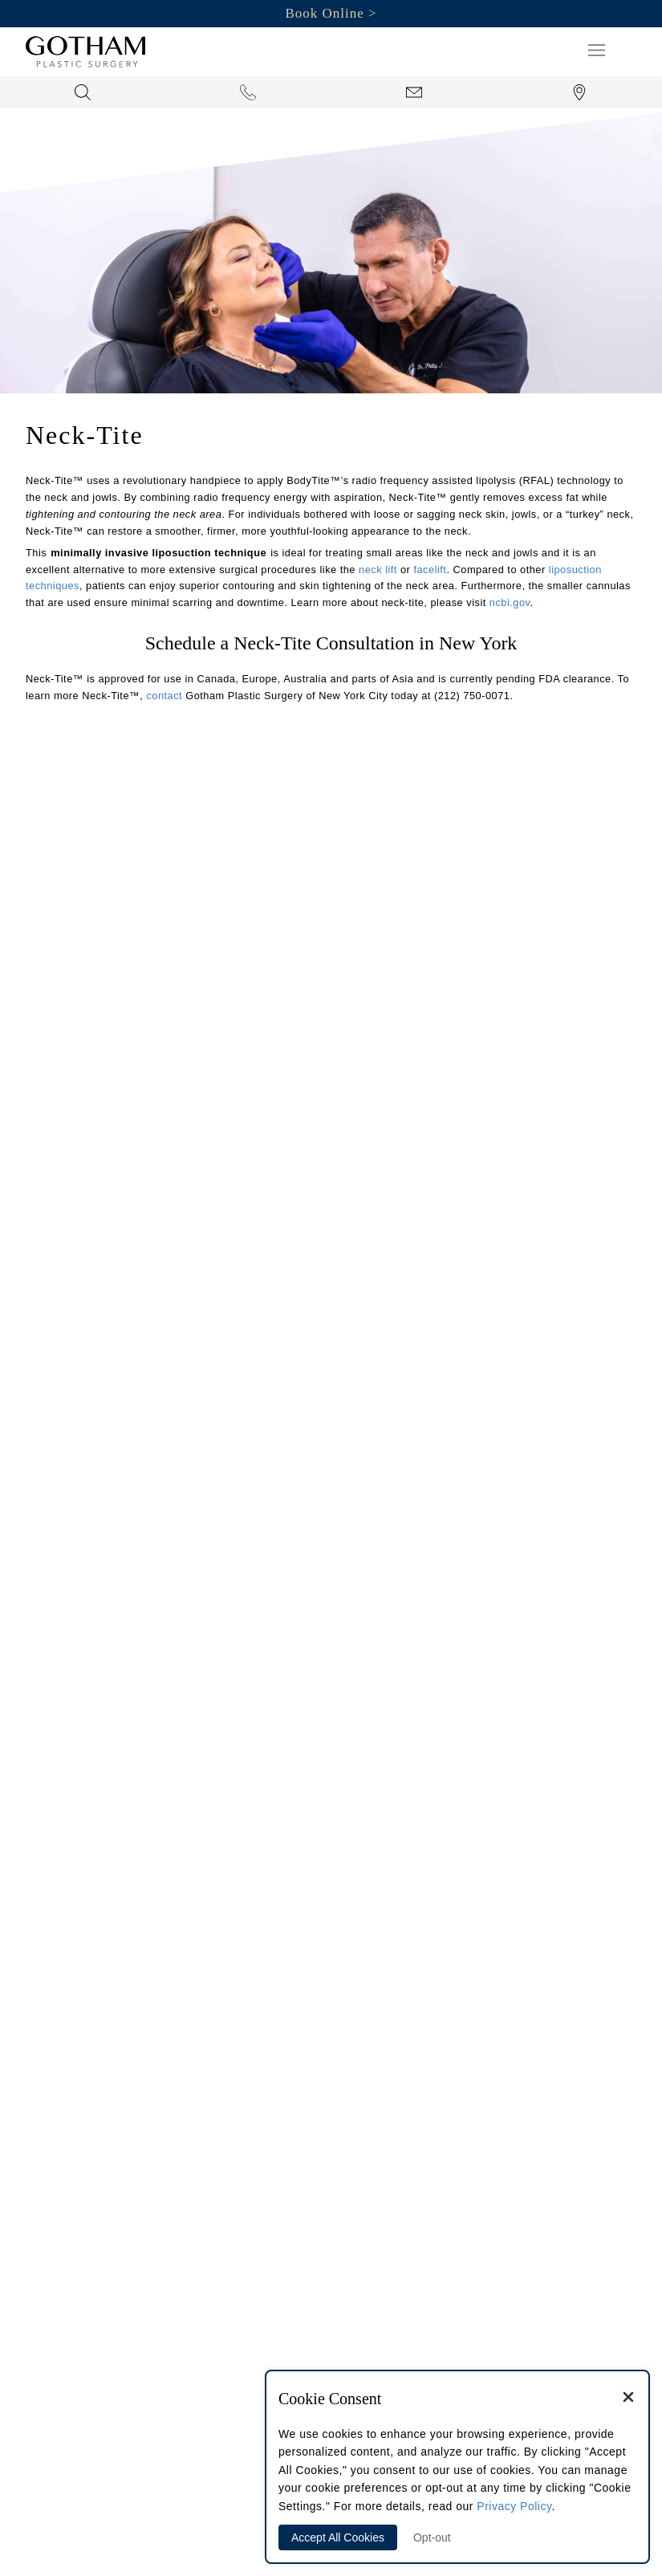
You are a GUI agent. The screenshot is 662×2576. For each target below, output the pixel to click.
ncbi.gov (509, 602)
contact (164, 696)
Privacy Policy (514, 2506)
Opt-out (432, 2537)
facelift (429, 570)
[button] (596, 50)
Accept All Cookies (337, 2537)
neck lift (378, 570)
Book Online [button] (324, 13)
